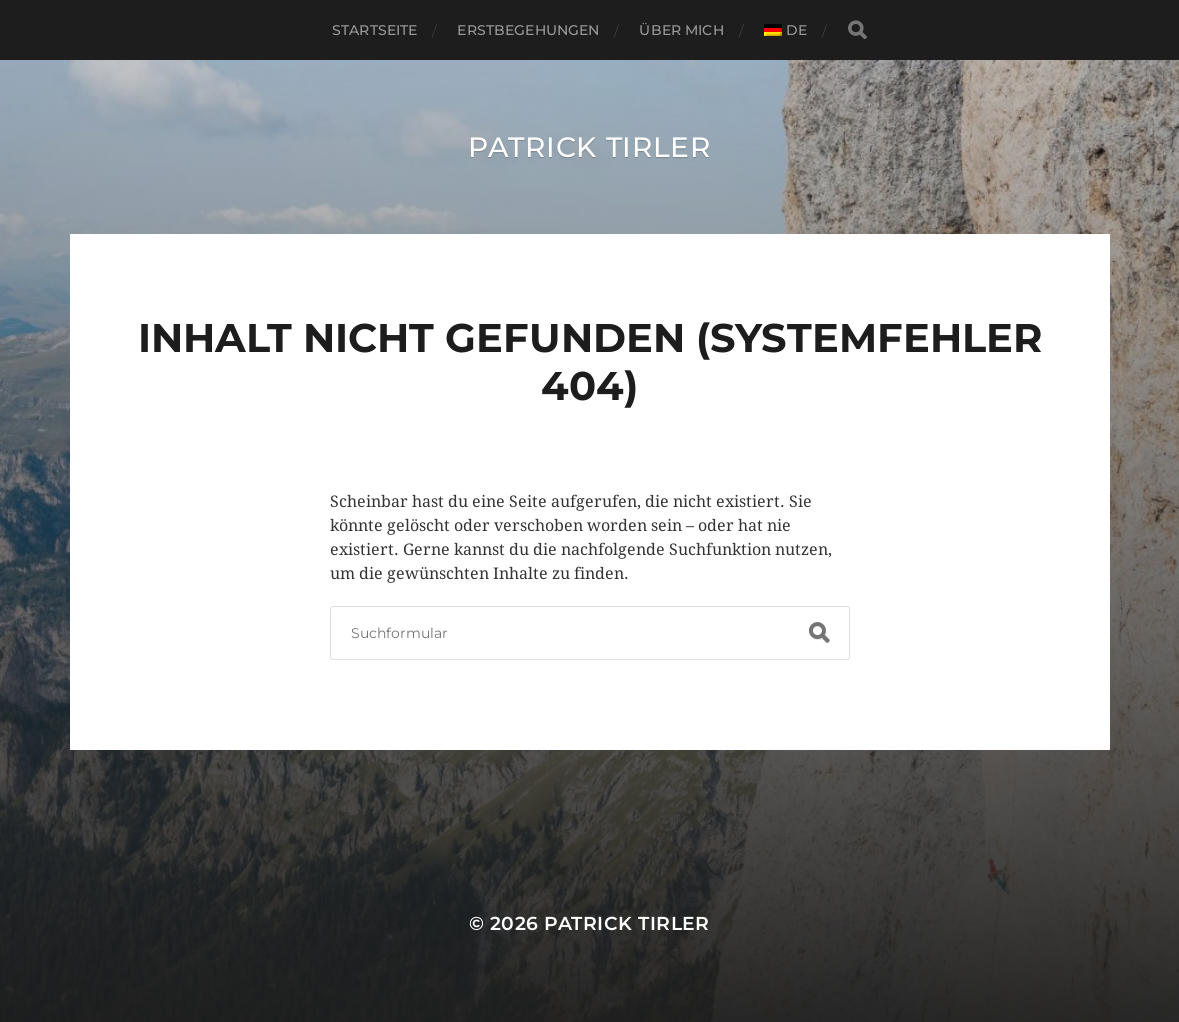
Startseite (374, 30)
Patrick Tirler (589, 147)
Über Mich (681, 30)
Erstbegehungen (528, 30)
